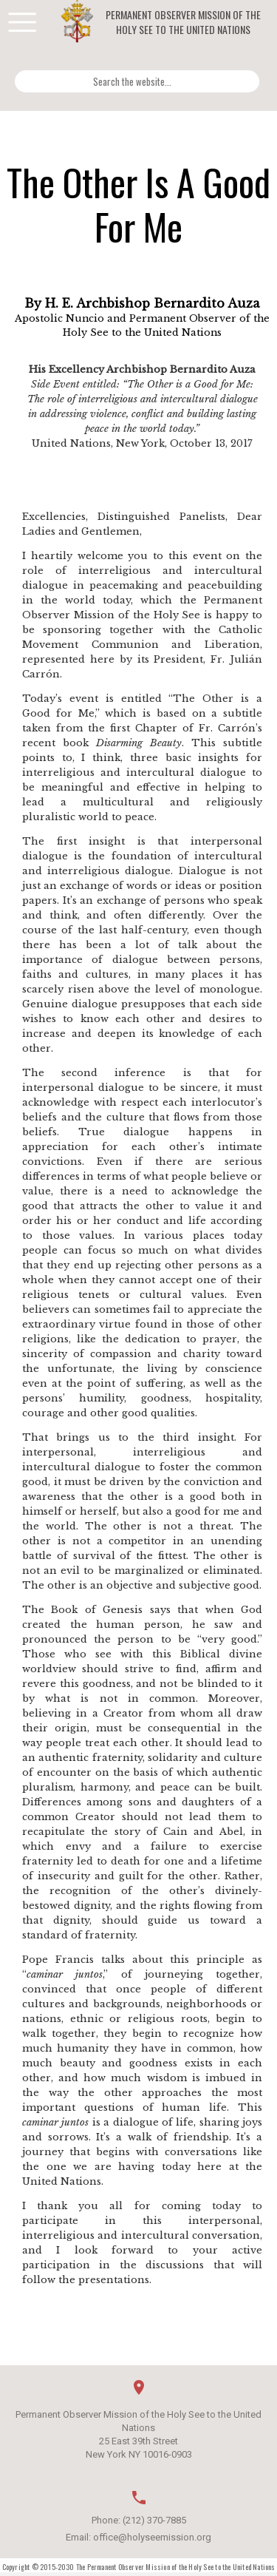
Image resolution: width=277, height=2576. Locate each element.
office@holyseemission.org (152, 2537)
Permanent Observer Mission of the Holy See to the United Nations (183, 22)
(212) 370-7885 (154, 2520)
